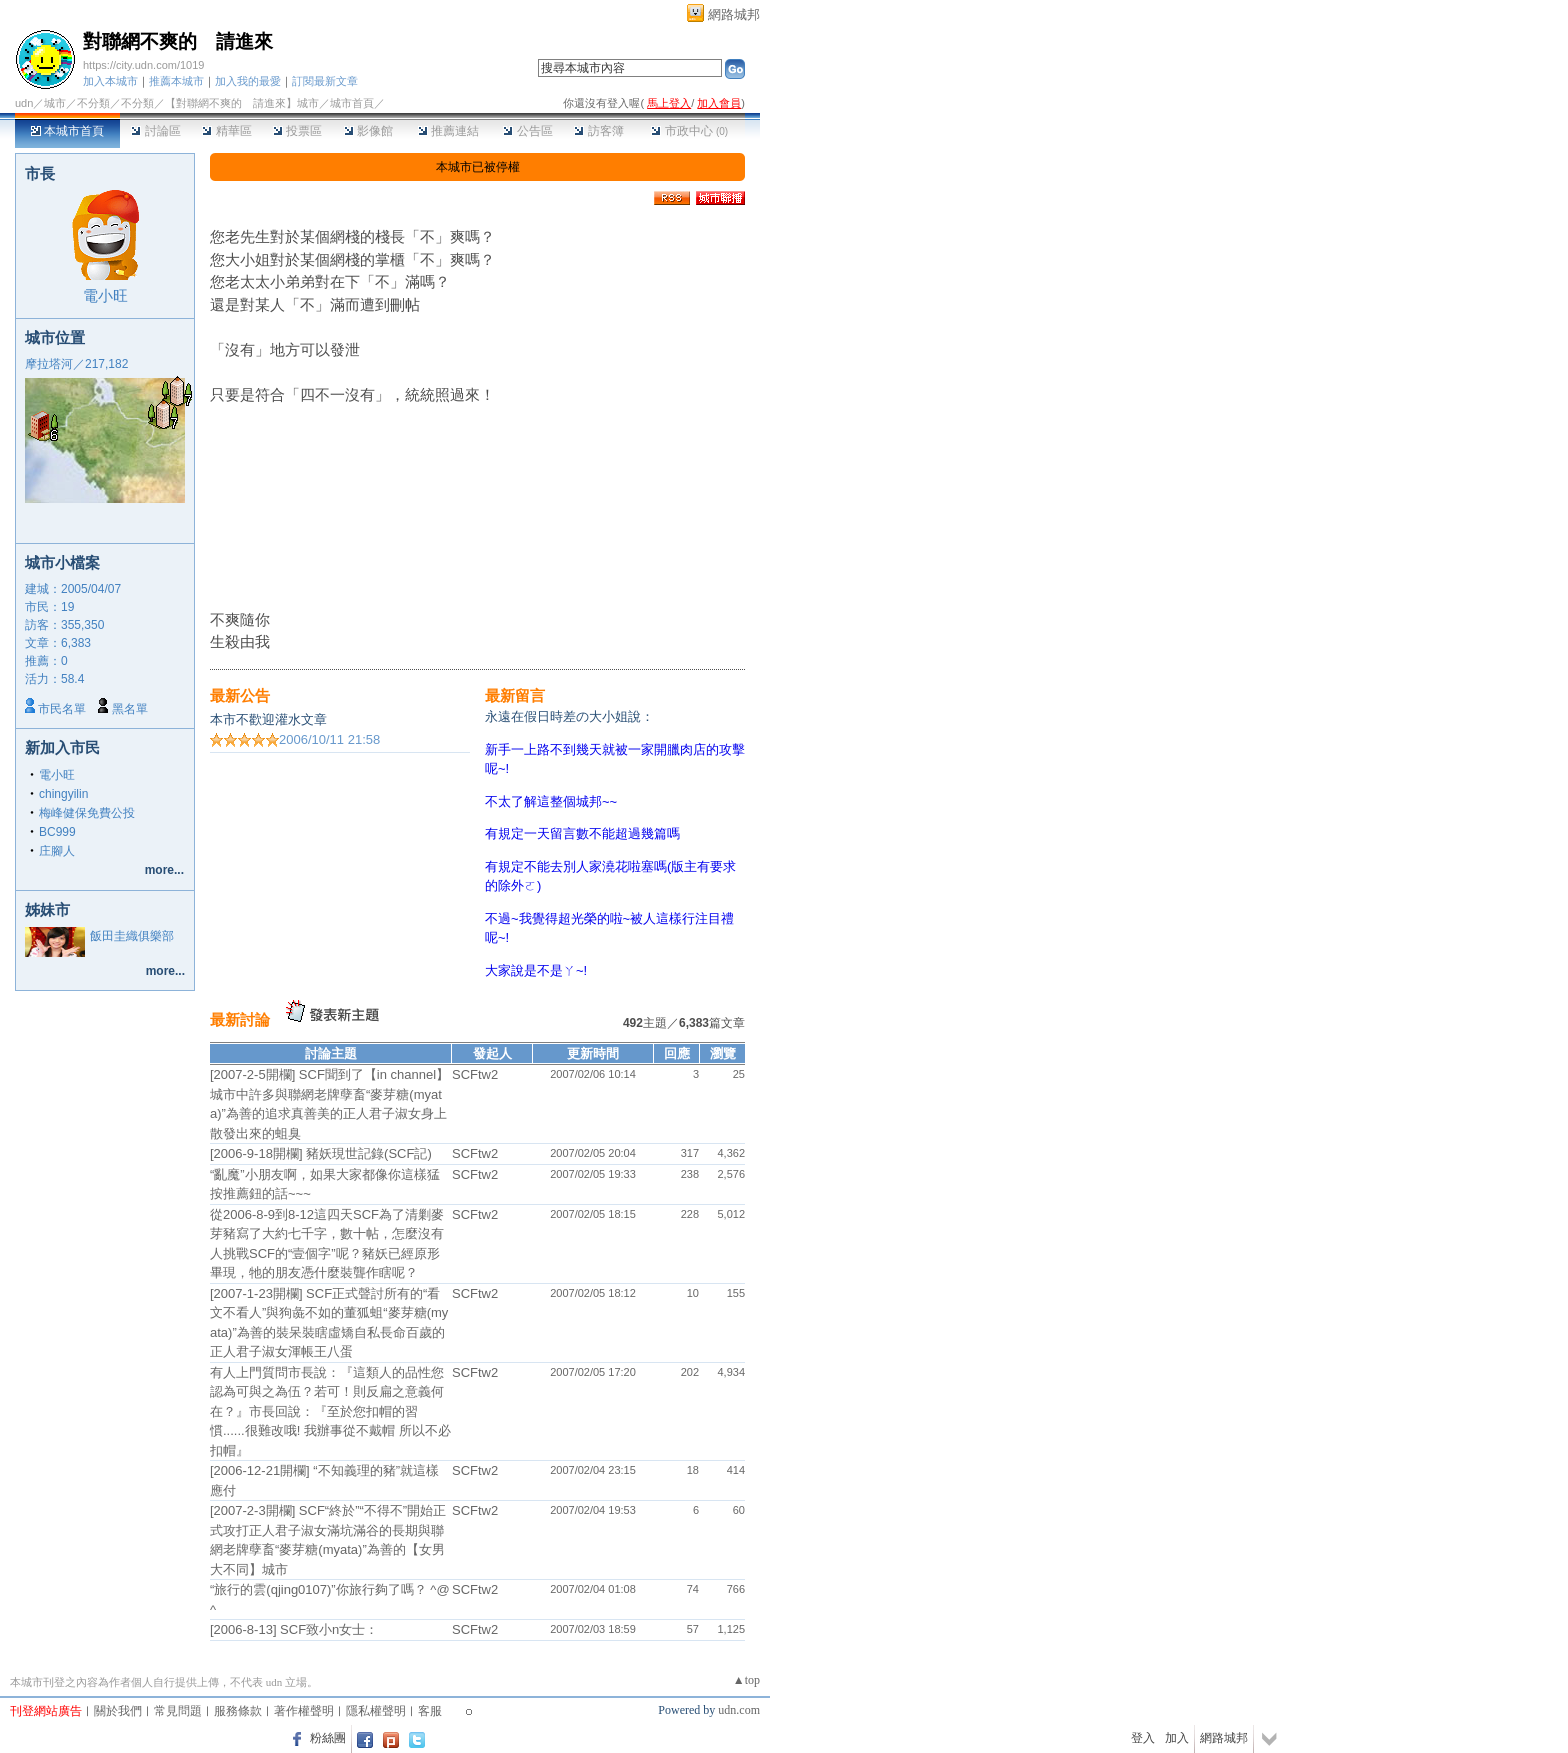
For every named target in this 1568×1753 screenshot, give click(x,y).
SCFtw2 (475, 1074)
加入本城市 (110, 81)
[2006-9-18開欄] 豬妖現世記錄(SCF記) (321, 1153)
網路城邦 (734, 14)
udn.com (739, 1710)
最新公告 (240, 695)
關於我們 (118, 1711)
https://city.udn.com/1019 (143, 65)
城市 (55, 103)
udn (24, 103)
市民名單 (62, 709)
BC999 (57, 832)
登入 (1143, 1738)
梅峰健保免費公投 (87, 813)
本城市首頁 (67, 131)
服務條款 (238, 1711)
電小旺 (105, 295)
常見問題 (178, 1711)
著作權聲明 (304, 1711)
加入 (1177, 1738)
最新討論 (240, 1019)
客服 (430, 1711)
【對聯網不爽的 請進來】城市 (242, 103)
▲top (746, 1680)
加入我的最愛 (248, 81)
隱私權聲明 (376, 1711)
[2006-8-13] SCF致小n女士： (294, 1629)
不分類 (93, 103)
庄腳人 (57, 851)
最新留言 (515, 695)
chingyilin (63, 794)
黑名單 (130, 709)
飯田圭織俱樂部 (132, 936)
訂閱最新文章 (325, 81)
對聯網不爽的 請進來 (178, 41)
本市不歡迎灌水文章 (268, 719)
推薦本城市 (176, 81)
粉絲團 (328, 1738)
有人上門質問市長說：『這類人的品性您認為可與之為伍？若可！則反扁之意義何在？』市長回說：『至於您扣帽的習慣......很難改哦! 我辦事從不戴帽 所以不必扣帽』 (330, 1411)
